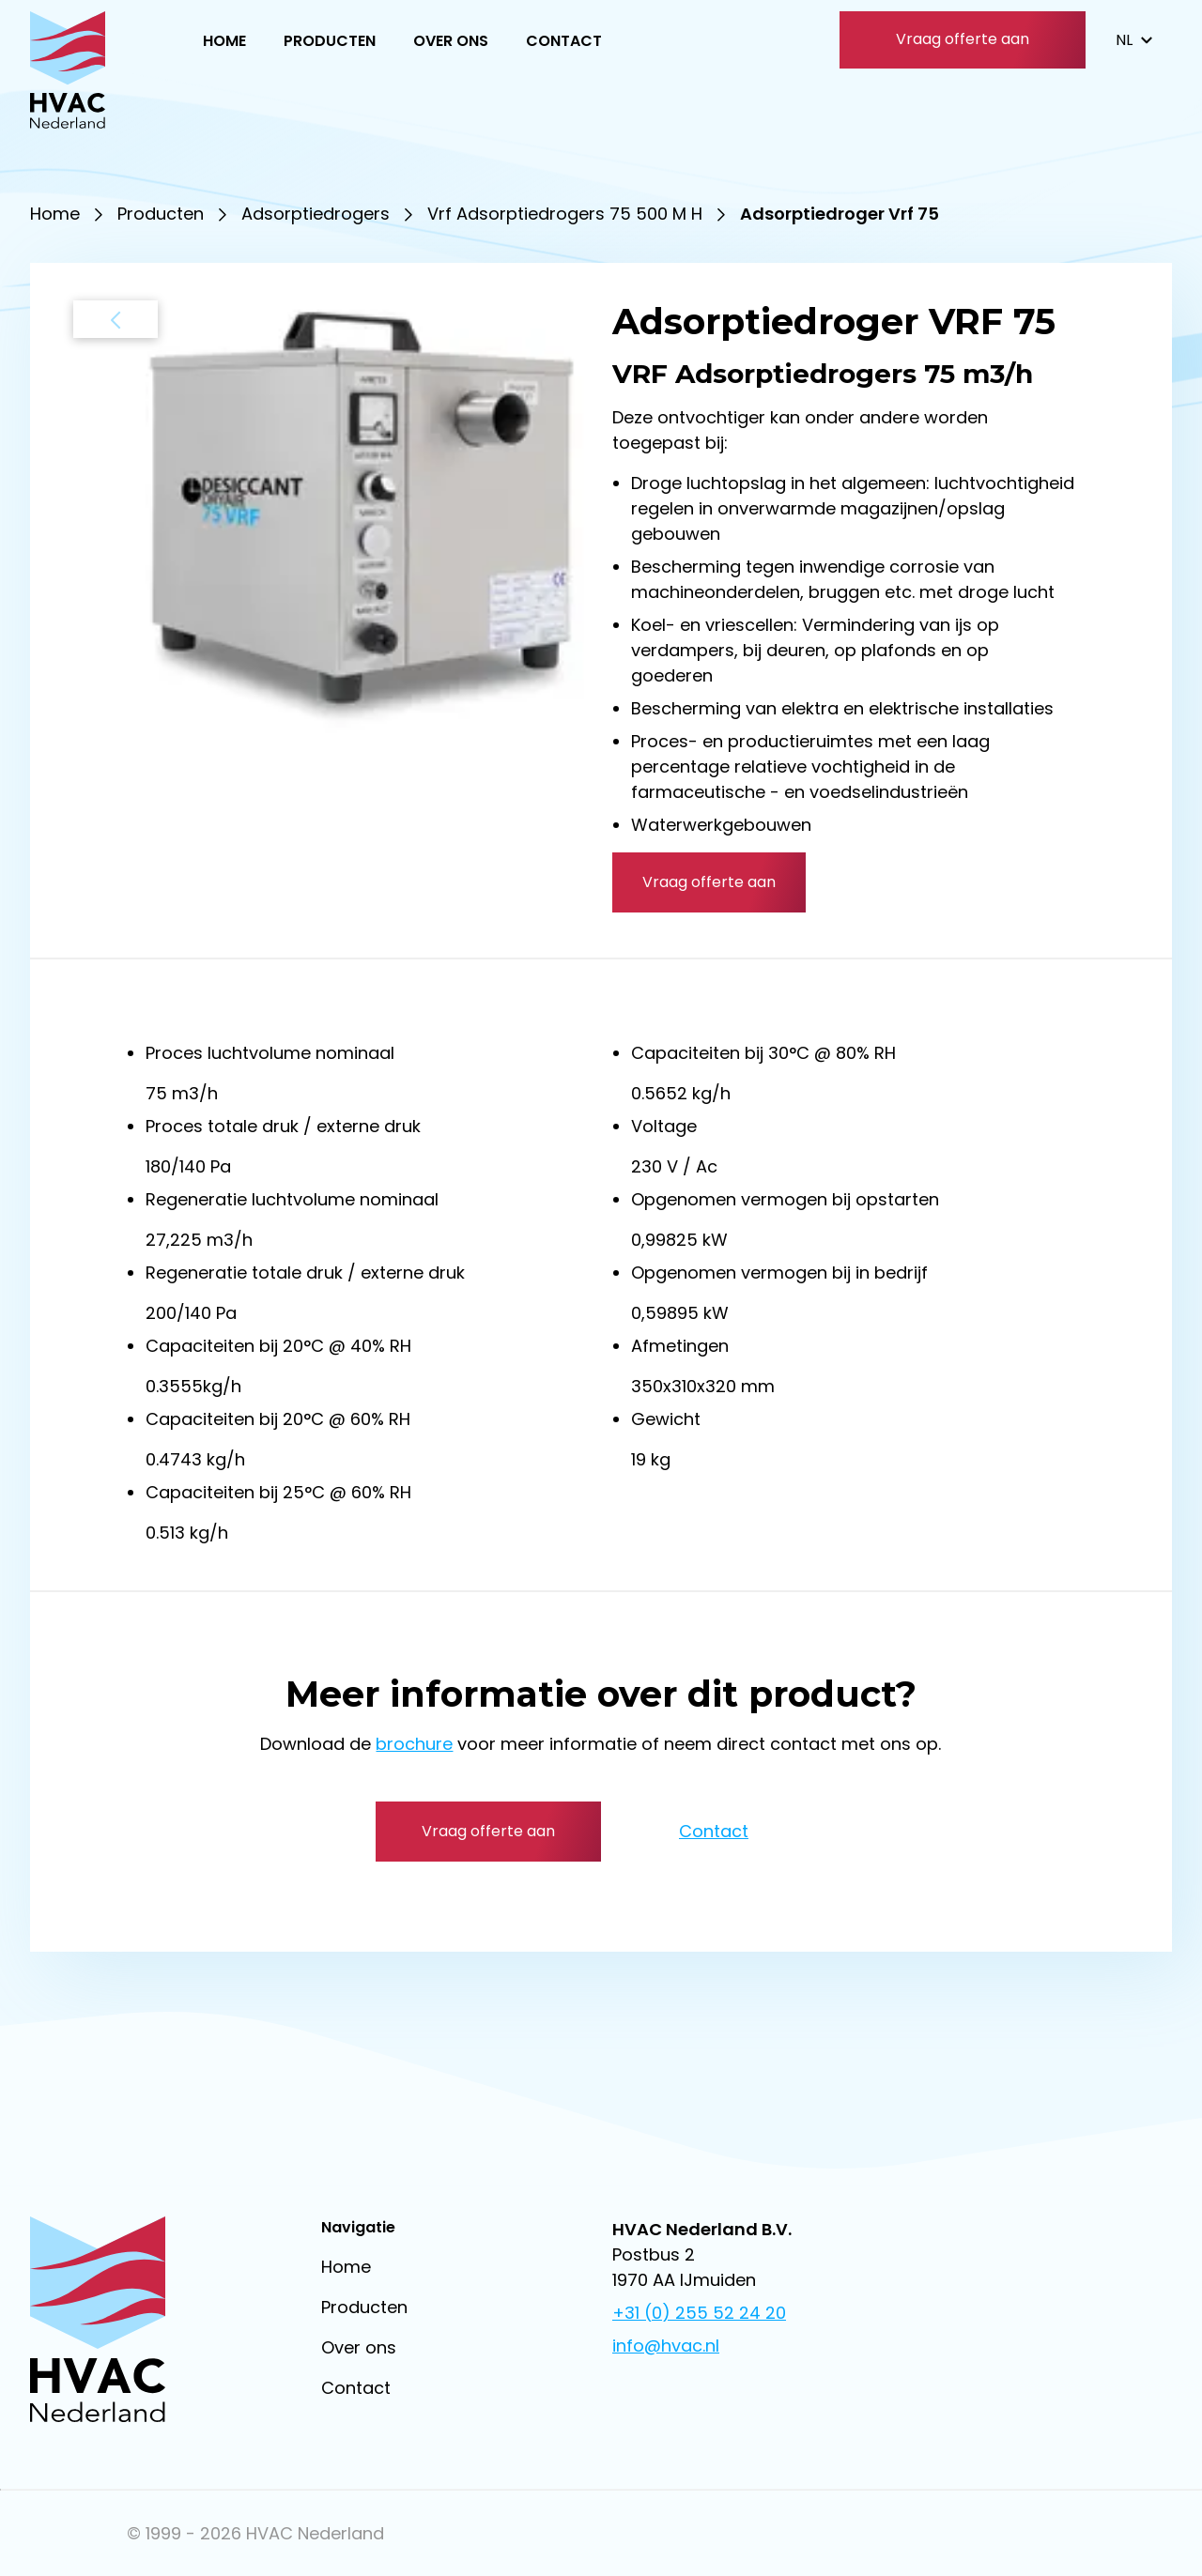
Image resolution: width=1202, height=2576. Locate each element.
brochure (414, 1744)
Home (224, 41)
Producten (330, 41)
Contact (564, 41)
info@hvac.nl (665, 2345)
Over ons (450, 41)
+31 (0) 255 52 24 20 (699, 2312)
